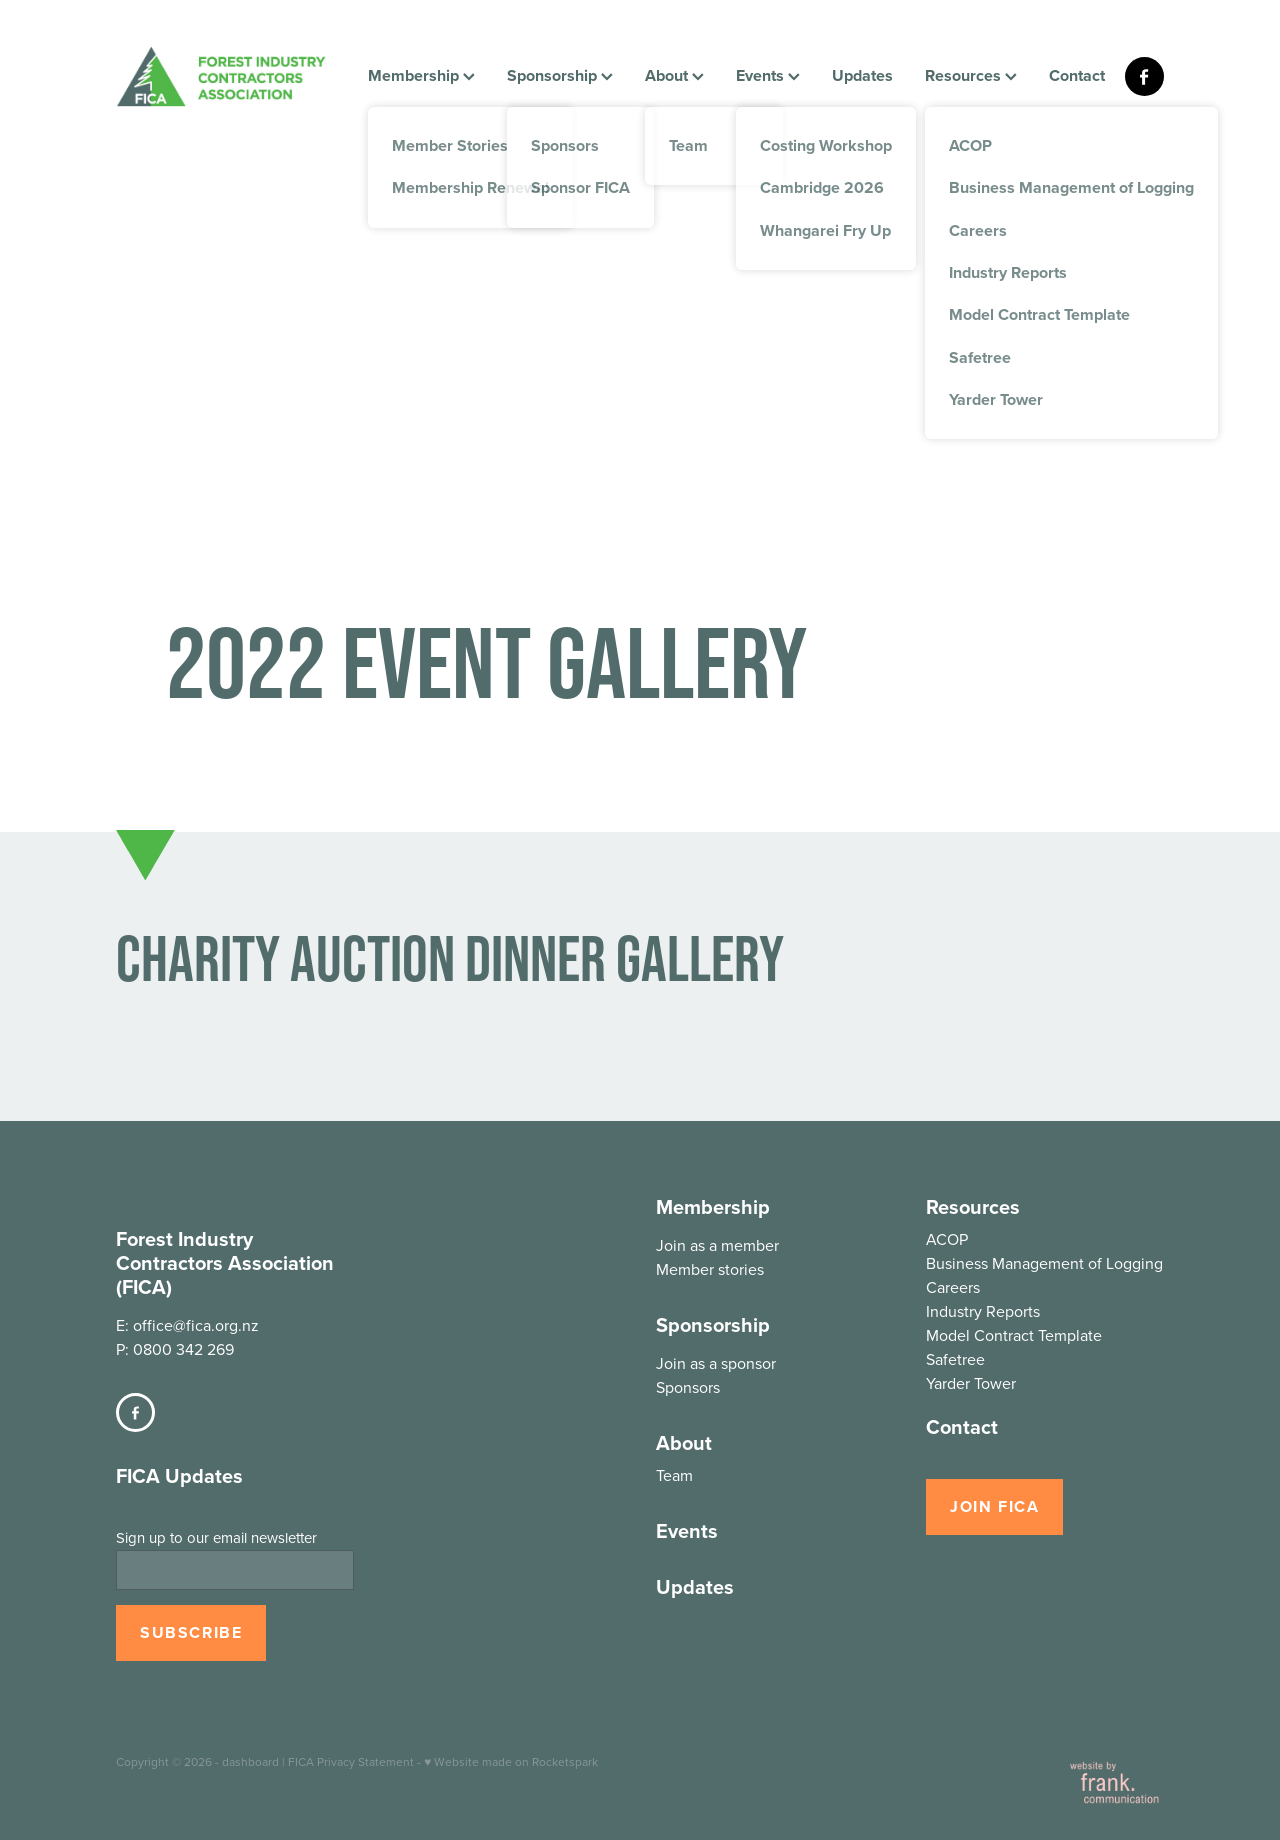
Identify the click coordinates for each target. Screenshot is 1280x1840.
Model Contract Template (1014, 1335)
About (674, 75)
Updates (862, 75)
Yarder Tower (971, 1383)
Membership (421, 75)
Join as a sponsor (716, 1363)
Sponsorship (560, 75)
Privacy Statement (365, 1761)
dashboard (250, 1761)
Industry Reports (983, 1311)
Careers (953, 1287)
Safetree (955, 1359)
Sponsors (688, 1387)
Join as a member (717, 1245)
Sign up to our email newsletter (216, 1537)
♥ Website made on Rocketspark (511, 1761)
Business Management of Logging (1044, 1263)
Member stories (710, 1269)
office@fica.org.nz (196, 1325)
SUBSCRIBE (191, 1632)
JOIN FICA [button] (994, 1506)
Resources (971, 75)
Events (768, 75)
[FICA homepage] (221, 76)
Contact (1077, 75)
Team (674, 1475)
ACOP (947, 1239)
